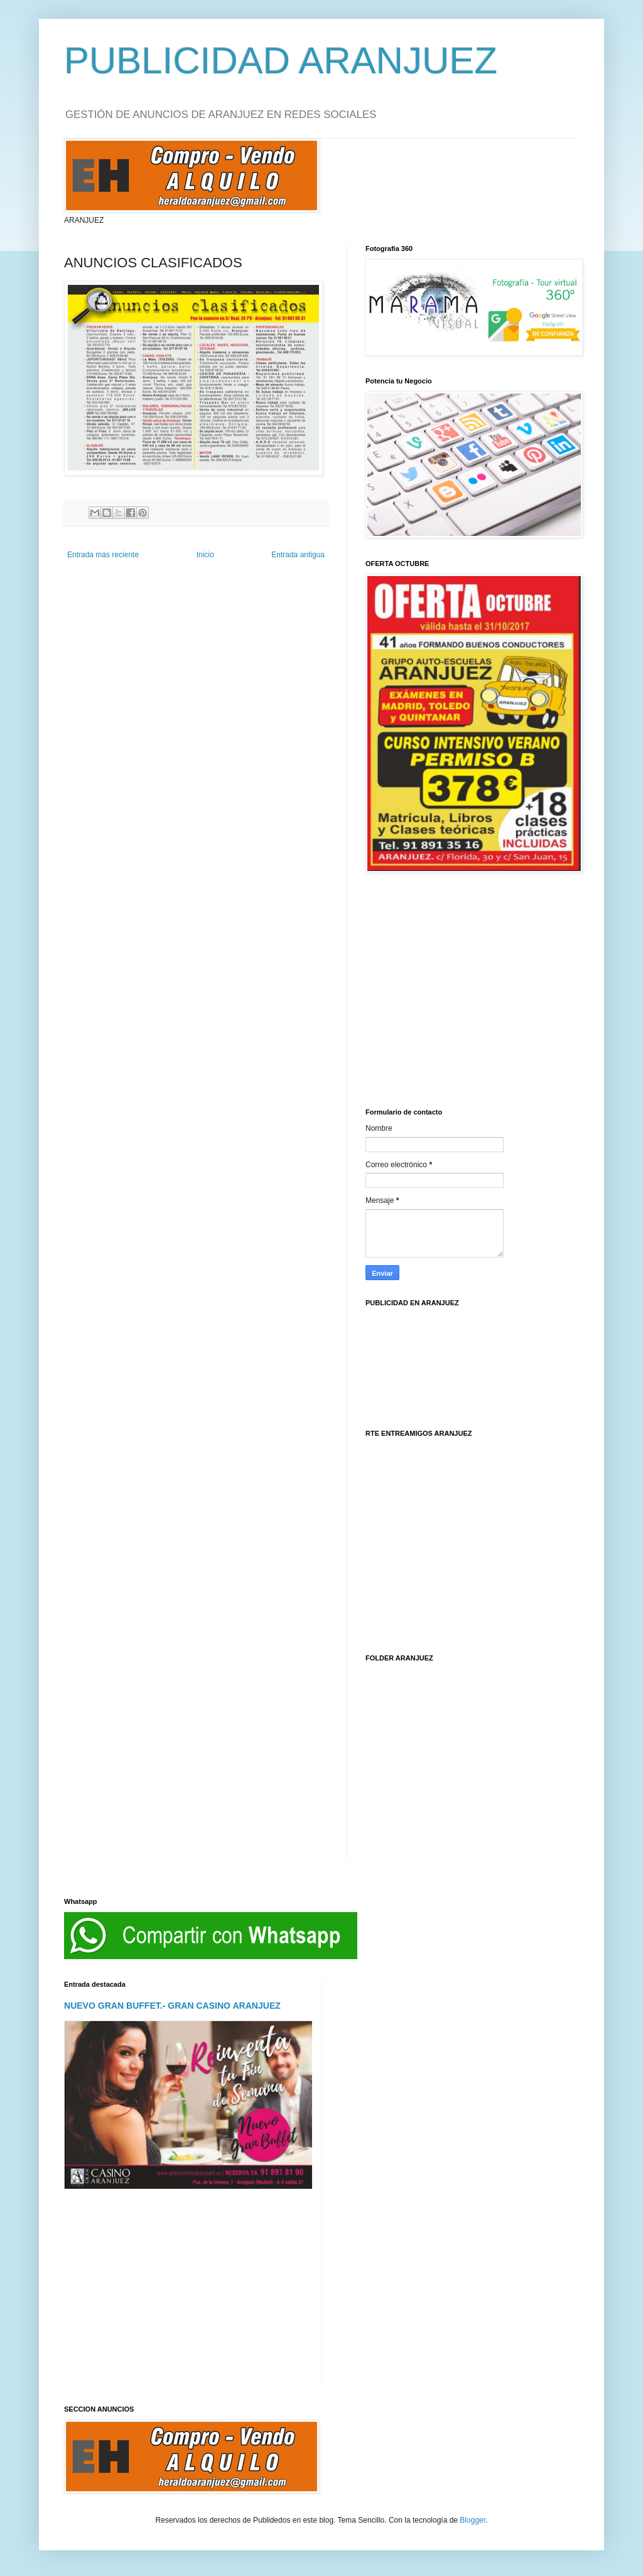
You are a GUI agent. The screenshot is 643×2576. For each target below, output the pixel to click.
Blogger (472, 2520)
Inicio (205, 554)
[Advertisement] (472, 983)
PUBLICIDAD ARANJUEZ (280, 61)
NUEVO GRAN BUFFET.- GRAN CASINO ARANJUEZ (172, 2006)
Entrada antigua (298, 554)
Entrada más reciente (103, 554)
